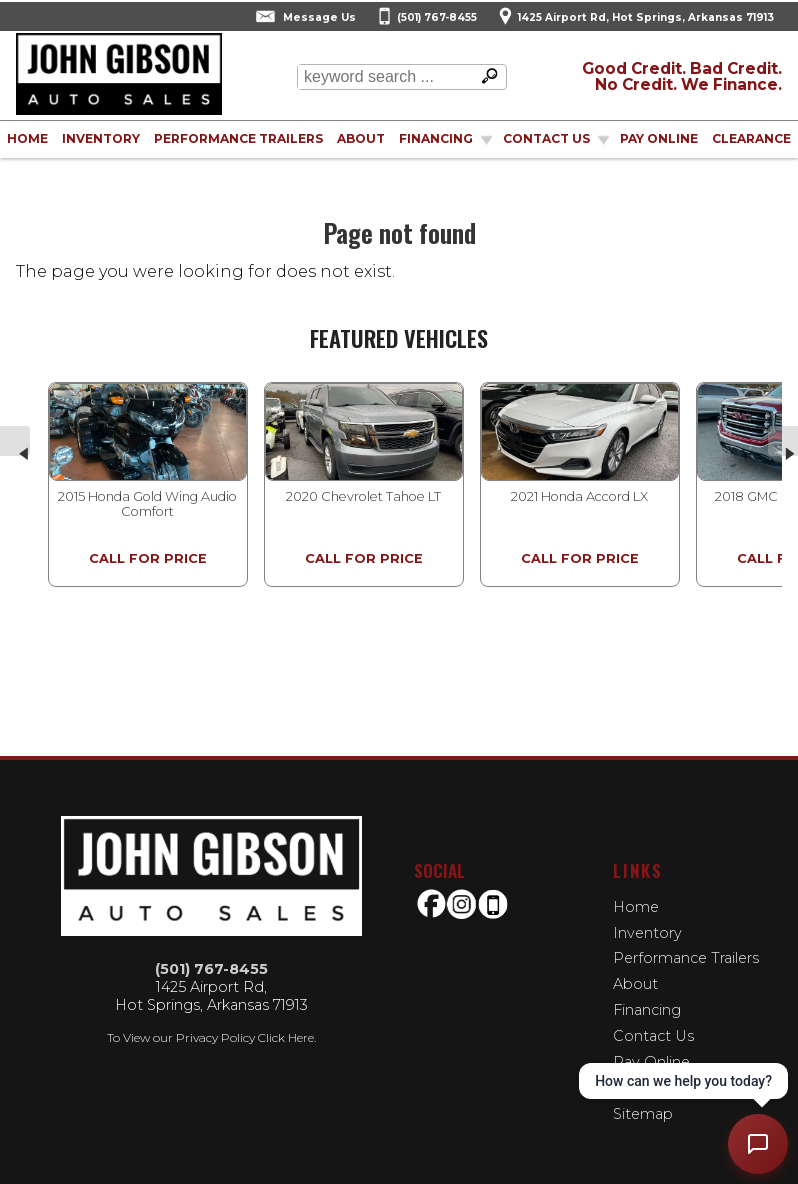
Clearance (751, 138)
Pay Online (659, 138)
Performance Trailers (238, 138)
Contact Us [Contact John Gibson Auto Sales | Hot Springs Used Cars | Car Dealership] (546, 138)
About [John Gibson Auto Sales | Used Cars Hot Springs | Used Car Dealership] (361, 138)
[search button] (485, 77)
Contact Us (653, 1036)
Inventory (101, 138)
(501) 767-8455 (211, 969)
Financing (647, 1010)
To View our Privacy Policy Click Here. (211, 1037)
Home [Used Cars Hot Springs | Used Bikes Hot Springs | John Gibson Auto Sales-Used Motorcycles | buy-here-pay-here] (27, 138)
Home (636, 907)
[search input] (381, 77)
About (635, 984)
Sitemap (643, 1114)
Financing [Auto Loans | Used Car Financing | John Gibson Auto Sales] (436, 138)
